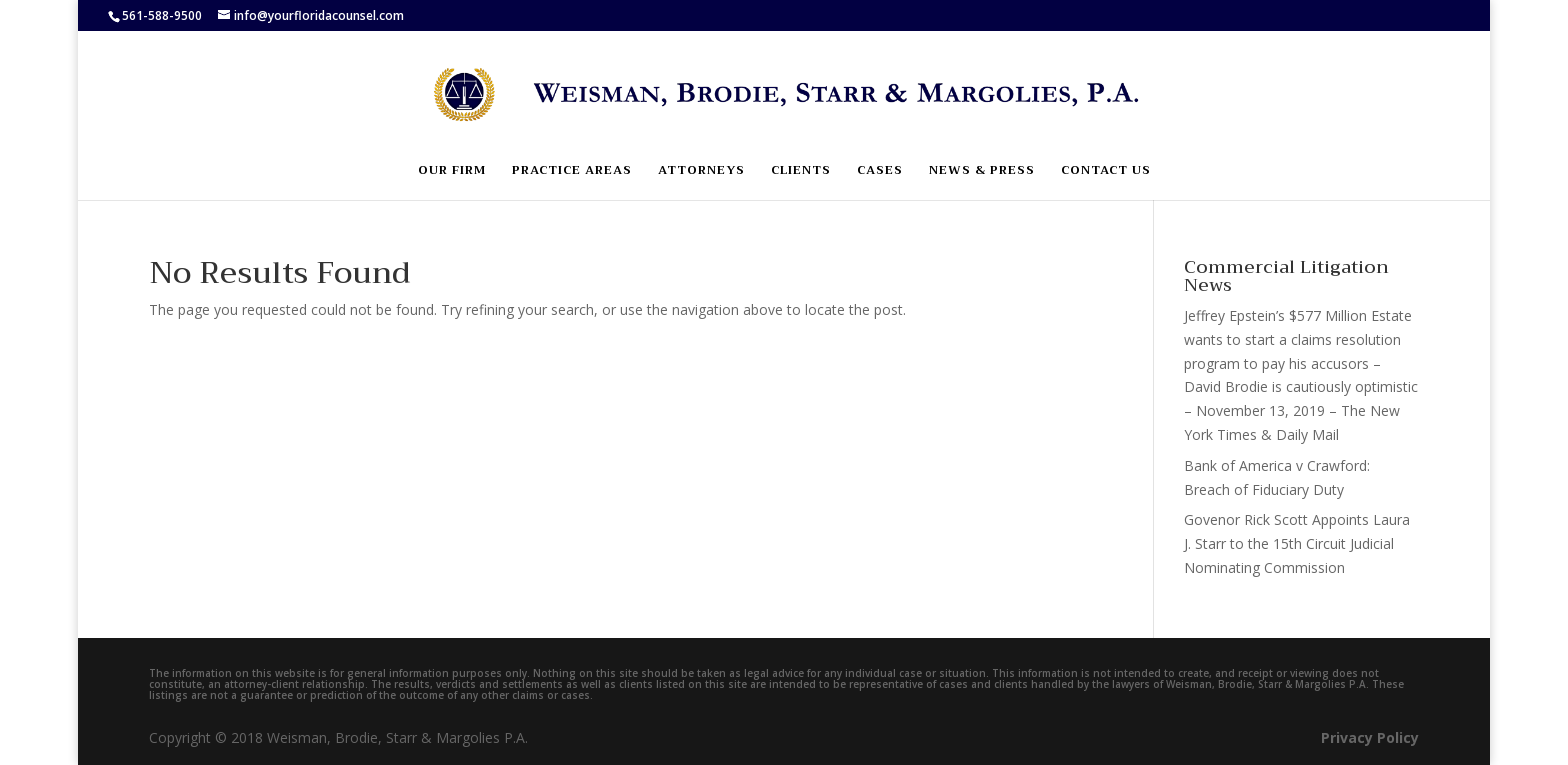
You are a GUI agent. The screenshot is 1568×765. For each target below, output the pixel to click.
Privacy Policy (1370, 737)
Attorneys (701, 171)
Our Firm (452, 171)
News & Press (982, 171)
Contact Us (1106, 171)
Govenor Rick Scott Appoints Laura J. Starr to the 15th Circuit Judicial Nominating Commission (1297, 543)
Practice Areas (572, 171)
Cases (880, 171)
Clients (801, 171)
